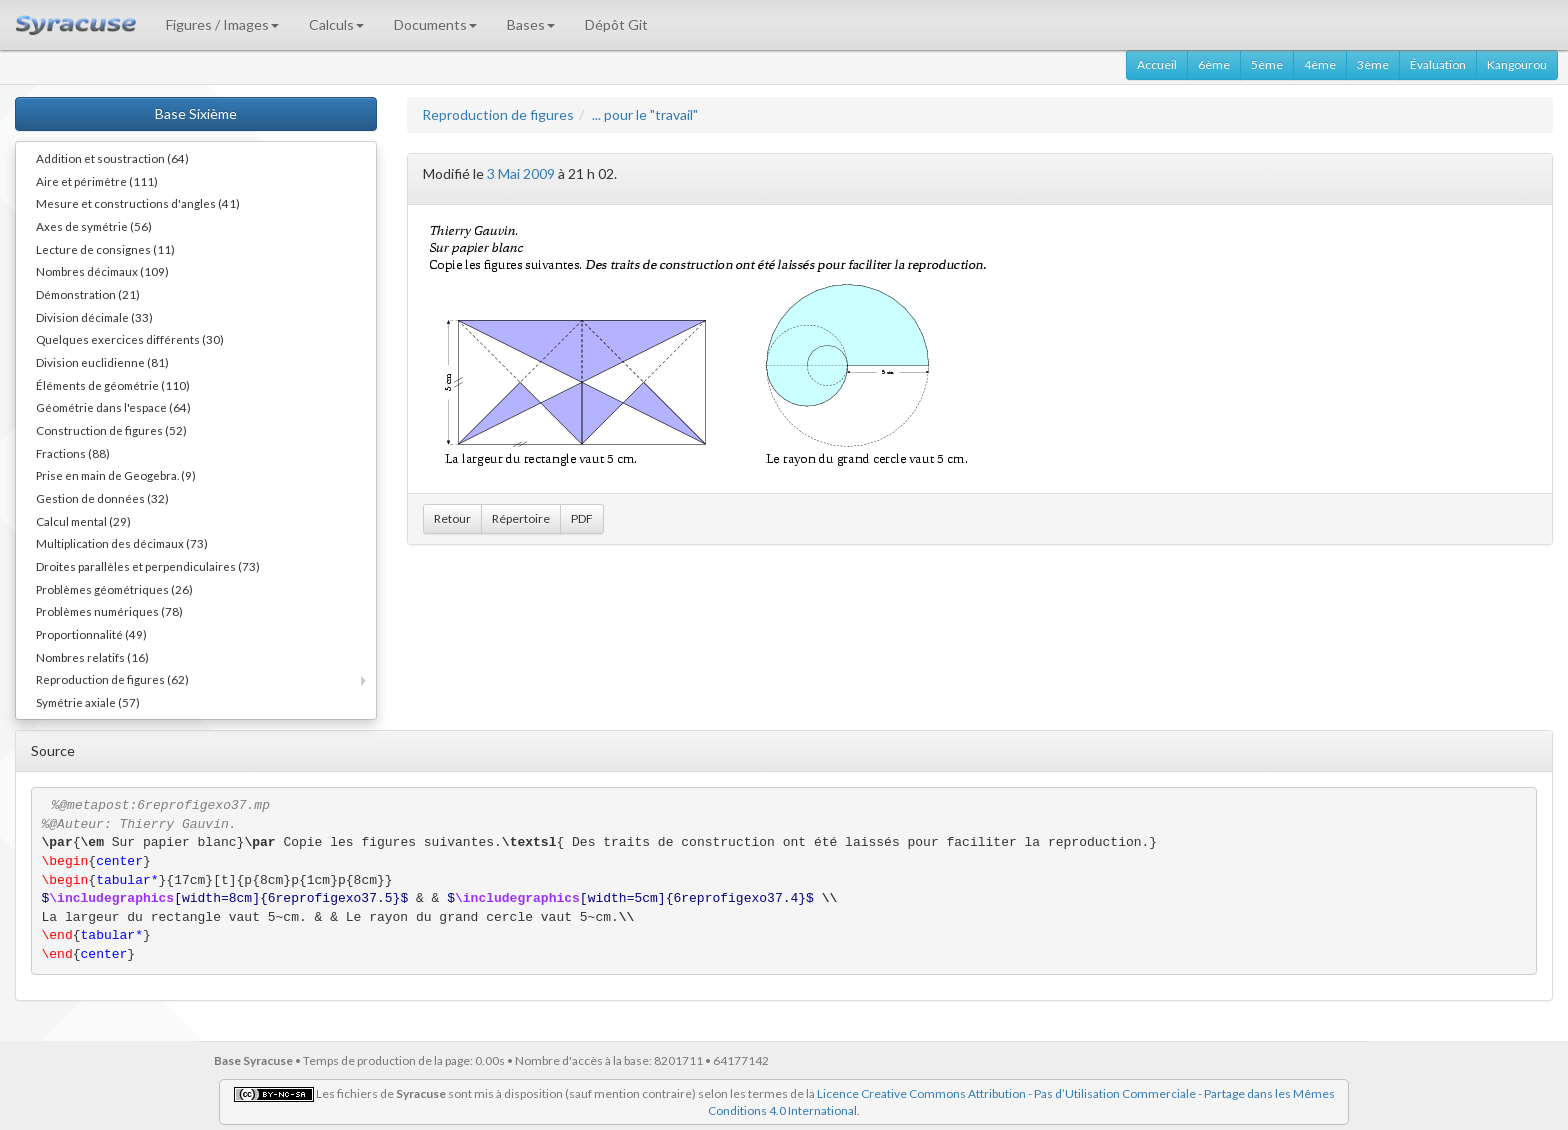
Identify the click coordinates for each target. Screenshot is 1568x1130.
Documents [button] (435, 24)
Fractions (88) (73, 453)
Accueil (1157, 64)
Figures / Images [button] (222, 24)
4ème (1320, 64)
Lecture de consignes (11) (105, 249)
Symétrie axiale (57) (88, 702)
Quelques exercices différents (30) (130, 339)
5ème (1267, 64)
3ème (1373, 64)
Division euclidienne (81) (102, 362)
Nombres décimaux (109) (102, 271)
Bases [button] (531, 24)
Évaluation (1438, 64)
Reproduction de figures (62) (112, 679)
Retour (452, 518)
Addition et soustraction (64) (112, 158)
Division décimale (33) (94, 317)
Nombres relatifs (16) (92, 657)
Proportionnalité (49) (91, 634)
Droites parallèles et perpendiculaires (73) (148, 566)
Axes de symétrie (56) (94, 226)
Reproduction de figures (498, 114)
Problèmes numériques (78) (109, 611)
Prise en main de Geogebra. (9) (116, 475)
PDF (582, 518)
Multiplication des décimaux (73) (122, 543)
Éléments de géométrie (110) (113, 385)
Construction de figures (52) (111, 430)
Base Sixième (196, 113)
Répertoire (521, 518)
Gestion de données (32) (102, 498)
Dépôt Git (616, 24)
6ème (1214, 64)
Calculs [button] (336, 24)
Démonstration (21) (88, 294)
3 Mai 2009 (521, 173)
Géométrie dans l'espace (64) (113, 407)
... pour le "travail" (645, 114)
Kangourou (1517, 64)
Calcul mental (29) (83, 521)
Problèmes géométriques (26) (114, 589)
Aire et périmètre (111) (97, 181)
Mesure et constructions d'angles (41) (138, 203)
